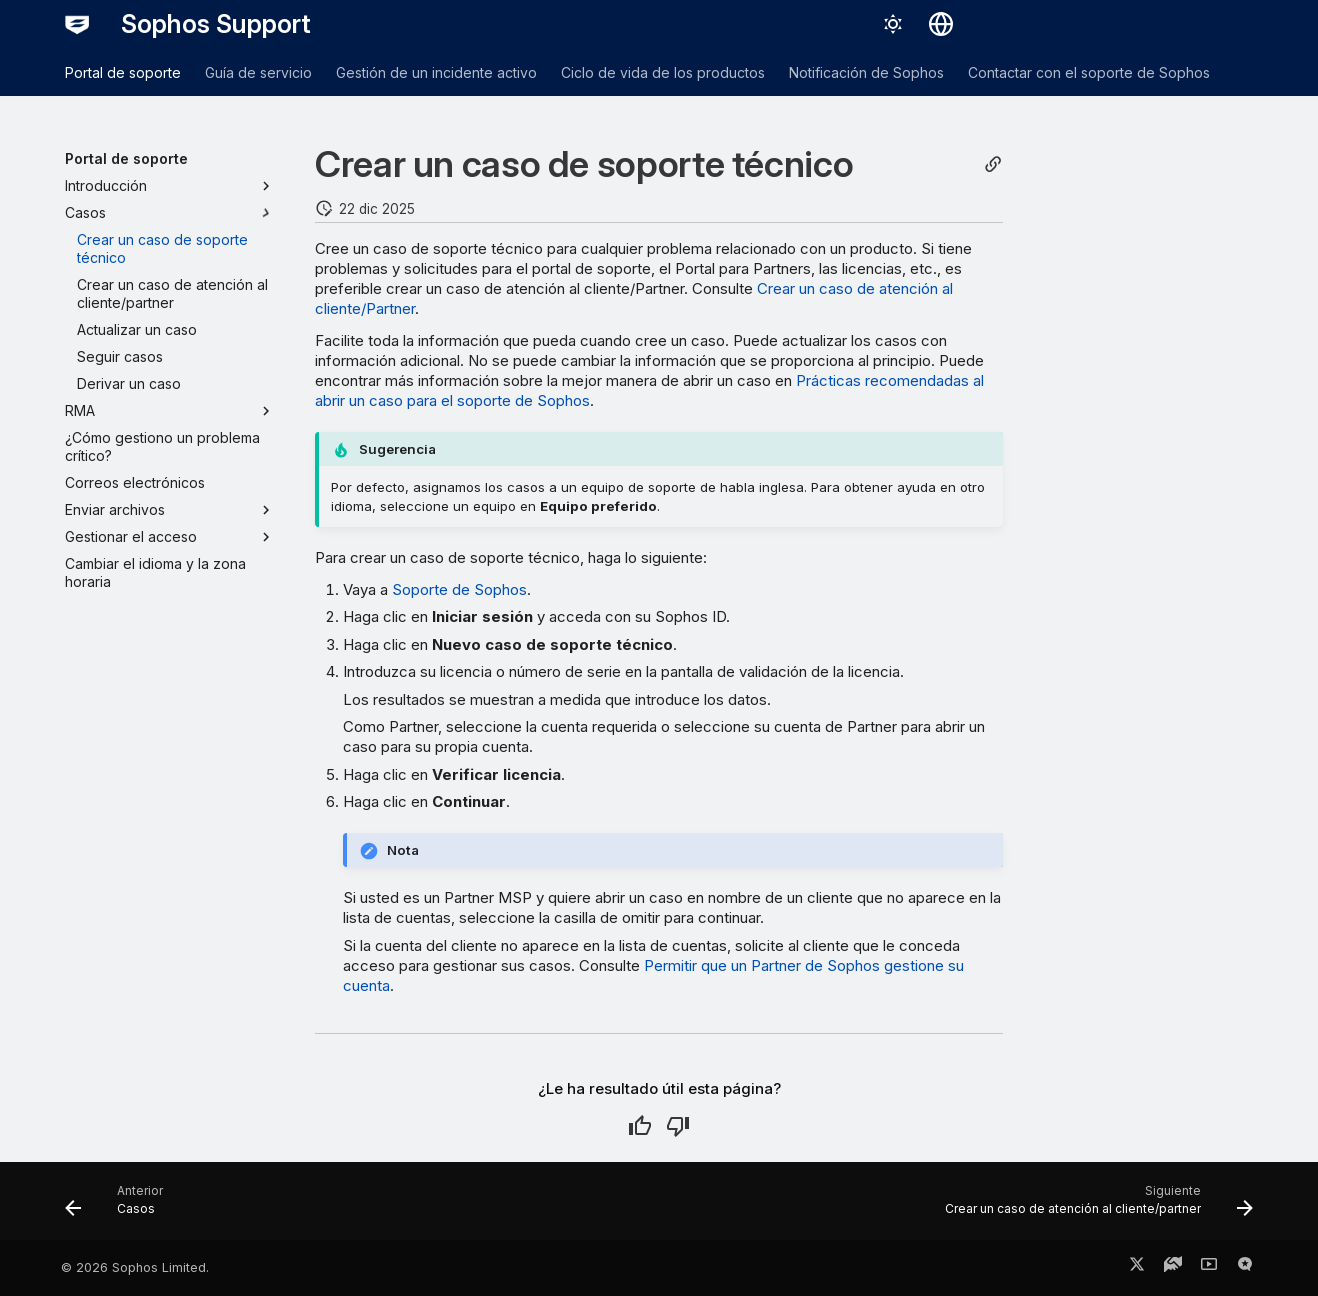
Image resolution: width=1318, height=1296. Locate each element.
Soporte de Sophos (459, 589)
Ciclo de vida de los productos (663, 72)
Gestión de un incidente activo (436, 72)
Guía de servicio (258, 72)
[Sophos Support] (77, 24)
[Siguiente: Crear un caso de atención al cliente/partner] (1093, 1207)
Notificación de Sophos (866, 72)
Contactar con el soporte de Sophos (1089, 72)
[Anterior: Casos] (119, 1207)
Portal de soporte (123, 72)
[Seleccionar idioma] (941, 24)
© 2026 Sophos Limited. (135, 1267)
